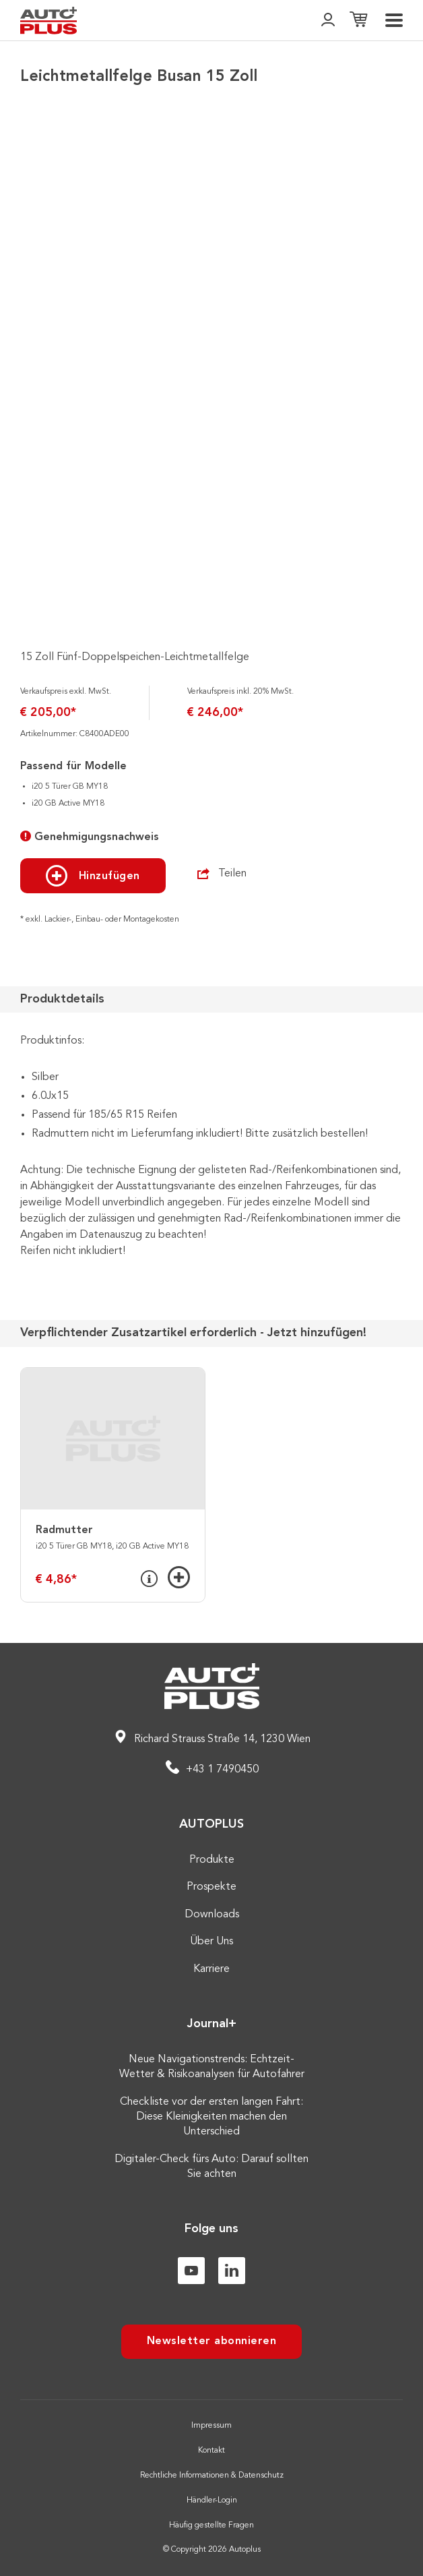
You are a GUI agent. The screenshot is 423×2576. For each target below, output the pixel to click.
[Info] (149, 1578)
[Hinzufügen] (179, 1577)
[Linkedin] (231, 2270)
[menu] (394, 20)
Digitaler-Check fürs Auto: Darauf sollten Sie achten (211, 2167)
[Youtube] (191, 2270)
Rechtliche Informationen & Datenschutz (212, 2476)
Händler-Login (212, 2500)
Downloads (212, 1914)
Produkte (211, 1860)
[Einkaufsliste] (358, 20)
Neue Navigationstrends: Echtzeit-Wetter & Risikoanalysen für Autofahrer (211, 2067)
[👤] (328, 20)
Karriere (211, 1969)
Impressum (211, 2426)
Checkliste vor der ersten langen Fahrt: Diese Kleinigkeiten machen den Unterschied (211, 2117)
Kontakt (211, 2451)
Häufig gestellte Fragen (211, 2525)
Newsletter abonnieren (212, 2341)
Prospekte (211, 1887)
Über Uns (211, 1941)
